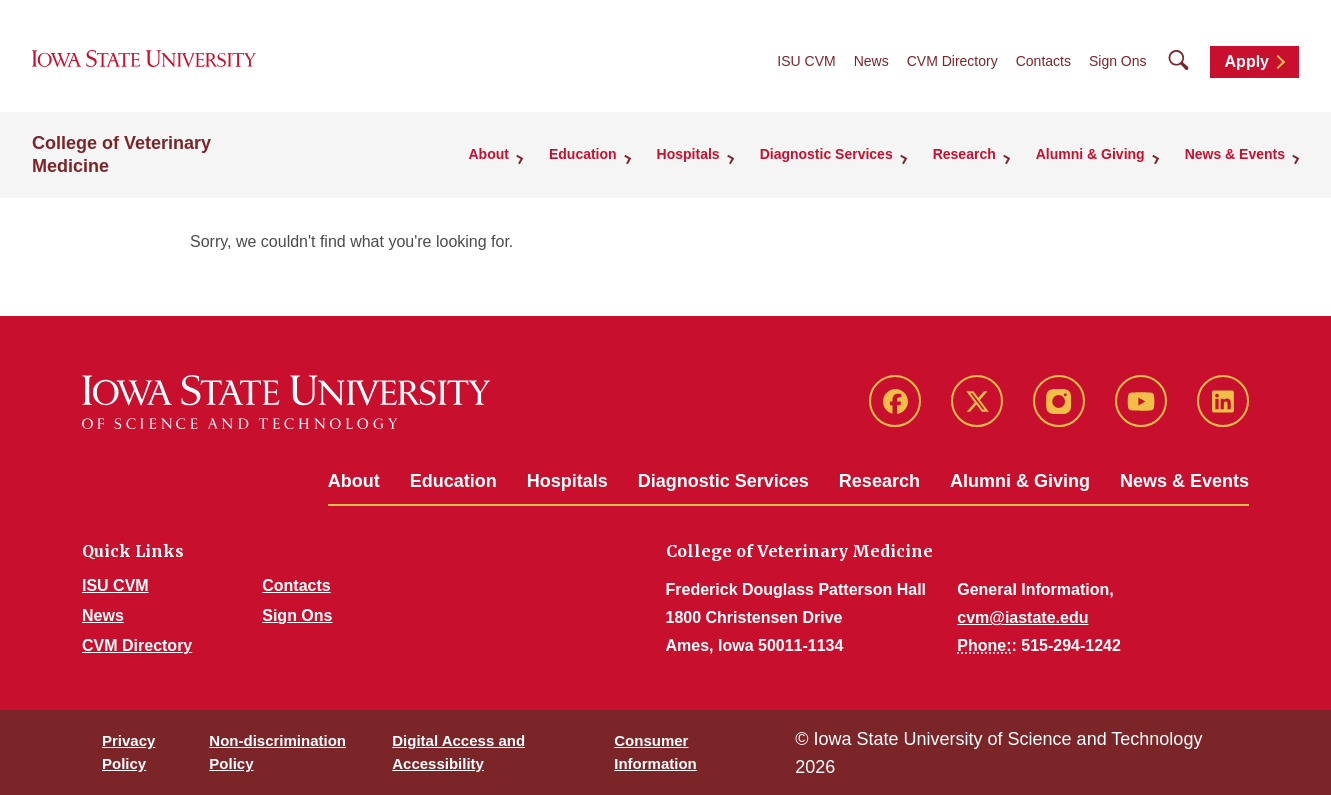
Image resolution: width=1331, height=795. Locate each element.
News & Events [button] (1235, 154)
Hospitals (567, 481)
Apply (1247, 61)
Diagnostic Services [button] (826, 154)
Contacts (1043, 61)
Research (879, 481)
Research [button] (964, 154)
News (871, 61)
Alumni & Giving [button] (1090, 154)
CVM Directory (952, 61)
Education (453, 481)
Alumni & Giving (1020, 481)
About (354, 481)
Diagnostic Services (723, 481)
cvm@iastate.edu (1022, 617)
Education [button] (583, 154)
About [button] (489, 154)
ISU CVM (806, 61)
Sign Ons (1118, 61)
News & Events (1184, 481)
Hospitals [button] (688, 154)
